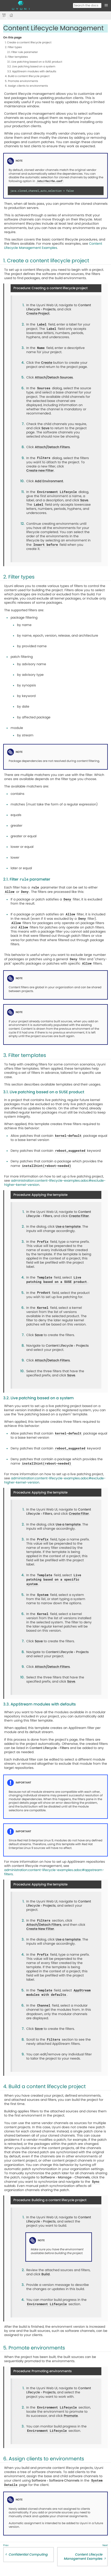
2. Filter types (13, 47)
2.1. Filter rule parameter (22, 52)
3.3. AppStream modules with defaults (31, 71)
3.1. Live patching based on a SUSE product (34, 62)
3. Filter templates (16, 57)
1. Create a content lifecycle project (28, 42)
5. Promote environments (21, 81)
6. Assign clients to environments (26, 86)
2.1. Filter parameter (26, 879)
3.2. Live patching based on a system (31, 66)
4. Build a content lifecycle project (27, 76)
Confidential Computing (28, 2554)
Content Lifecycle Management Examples (83, 2556)
